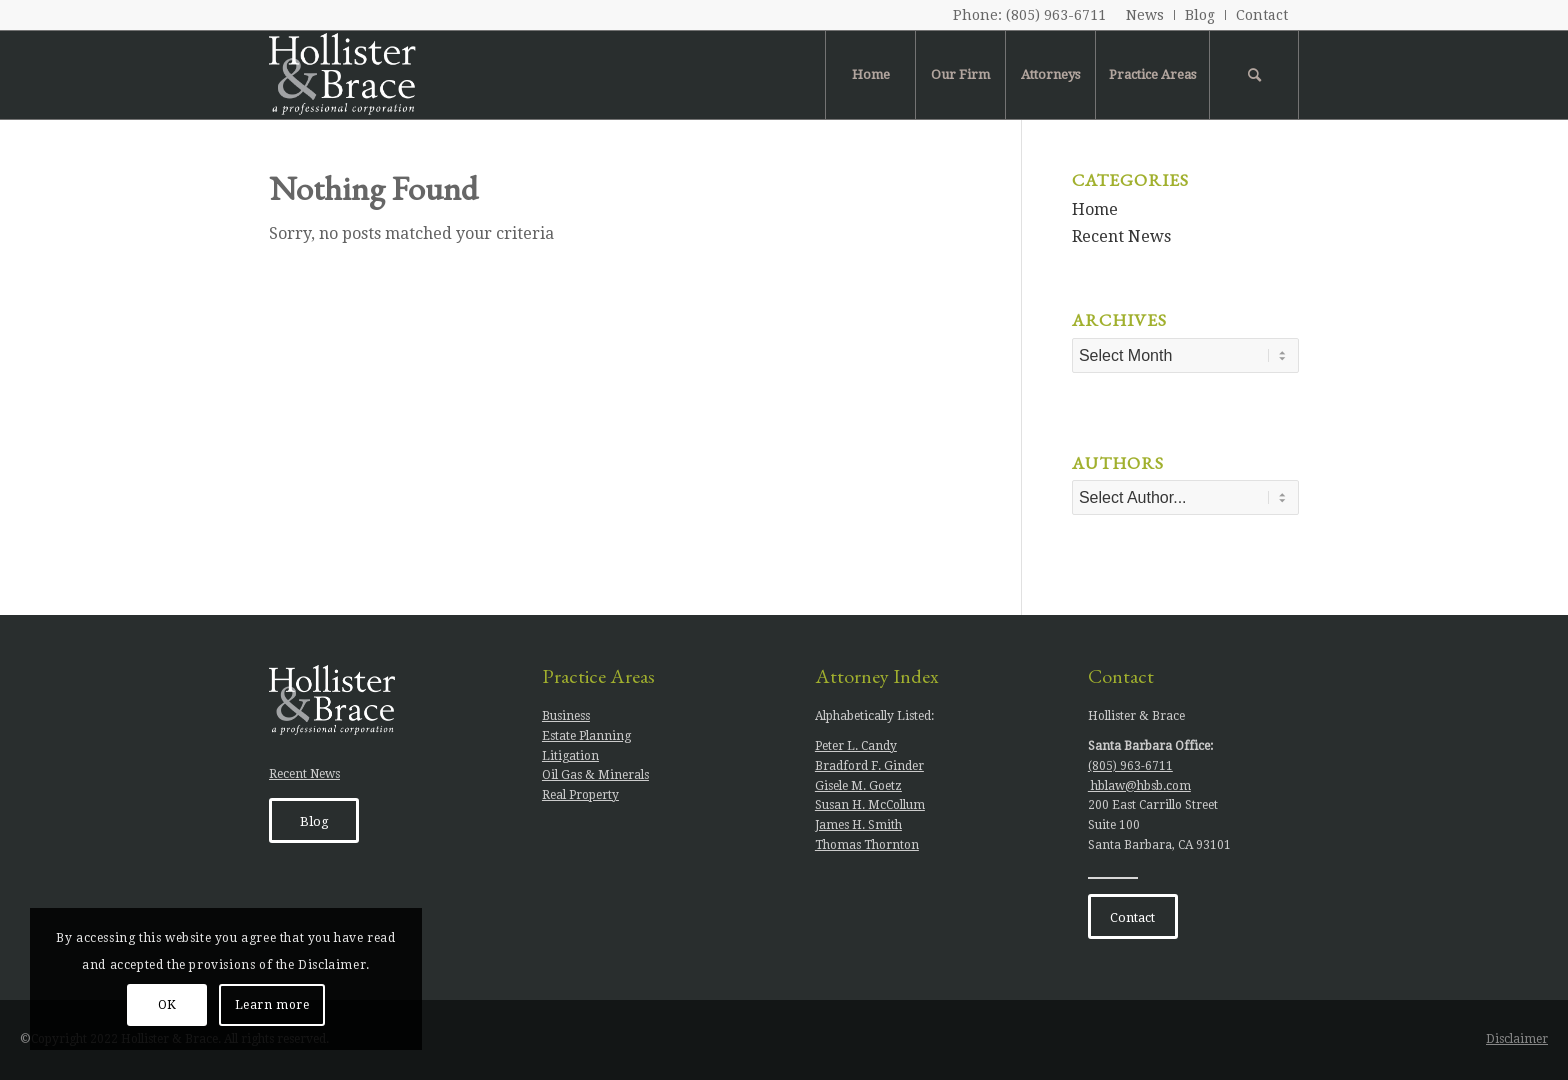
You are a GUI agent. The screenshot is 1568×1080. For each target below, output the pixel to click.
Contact (1262, 15)
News (1145, 15)
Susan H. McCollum (870, 805)
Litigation (570, 756)
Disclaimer (1517, 1039)
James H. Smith (858, 825)
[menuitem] (1145, 15)
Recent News (1121, 236)
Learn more (272, 1005)
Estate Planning (586, 736)
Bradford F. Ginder (869, 766)
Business (566, 716)
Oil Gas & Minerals (595, 775)
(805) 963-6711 (1056, 15)
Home (1095, 209)
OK (167, 1005)
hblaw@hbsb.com (1139, 786)
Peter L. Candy (856, 746)
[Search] (1254, 75)
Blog (1200, 15)
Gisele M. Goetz (858, 786)
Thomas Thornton (867, 845)
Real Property (580, 795)
